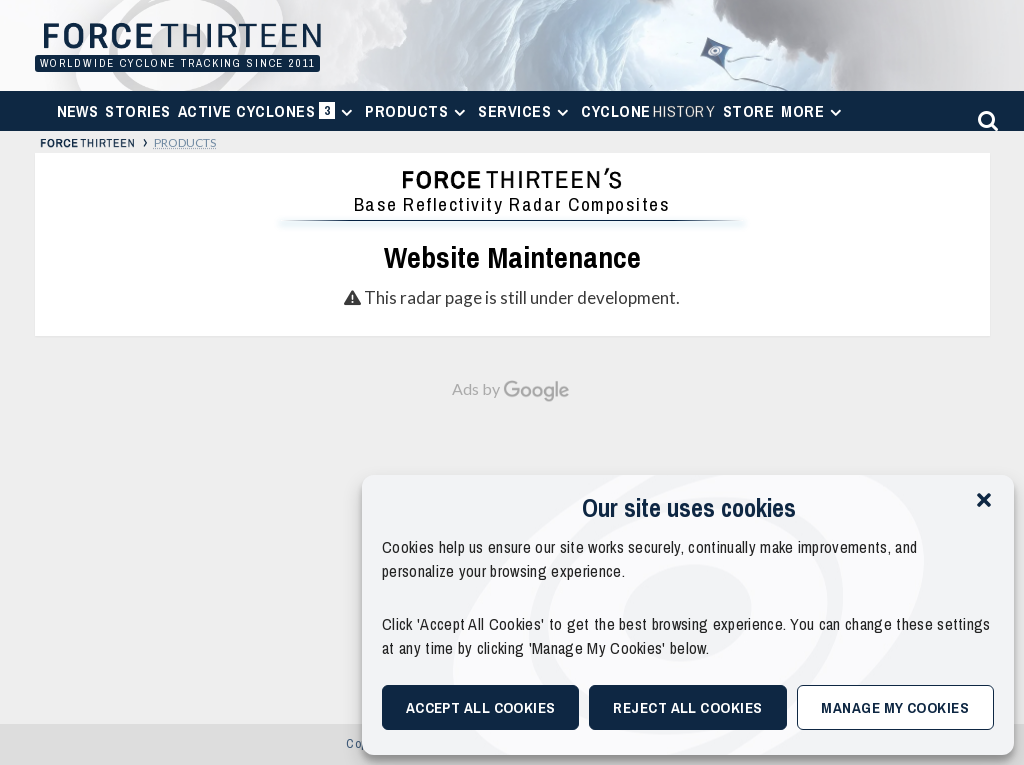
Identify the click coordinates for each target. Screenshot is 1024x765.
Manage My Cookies (895, 707)
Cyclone (648, 111)
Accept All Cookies (481, 707)
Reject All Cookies (687, 707)
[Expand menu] (346, 112)
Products (418, 111)
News (78, 111)
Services (526, 111)
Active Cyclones (268, 115)
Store (748, 111)
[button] (984, 500)
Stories (137, 111)
